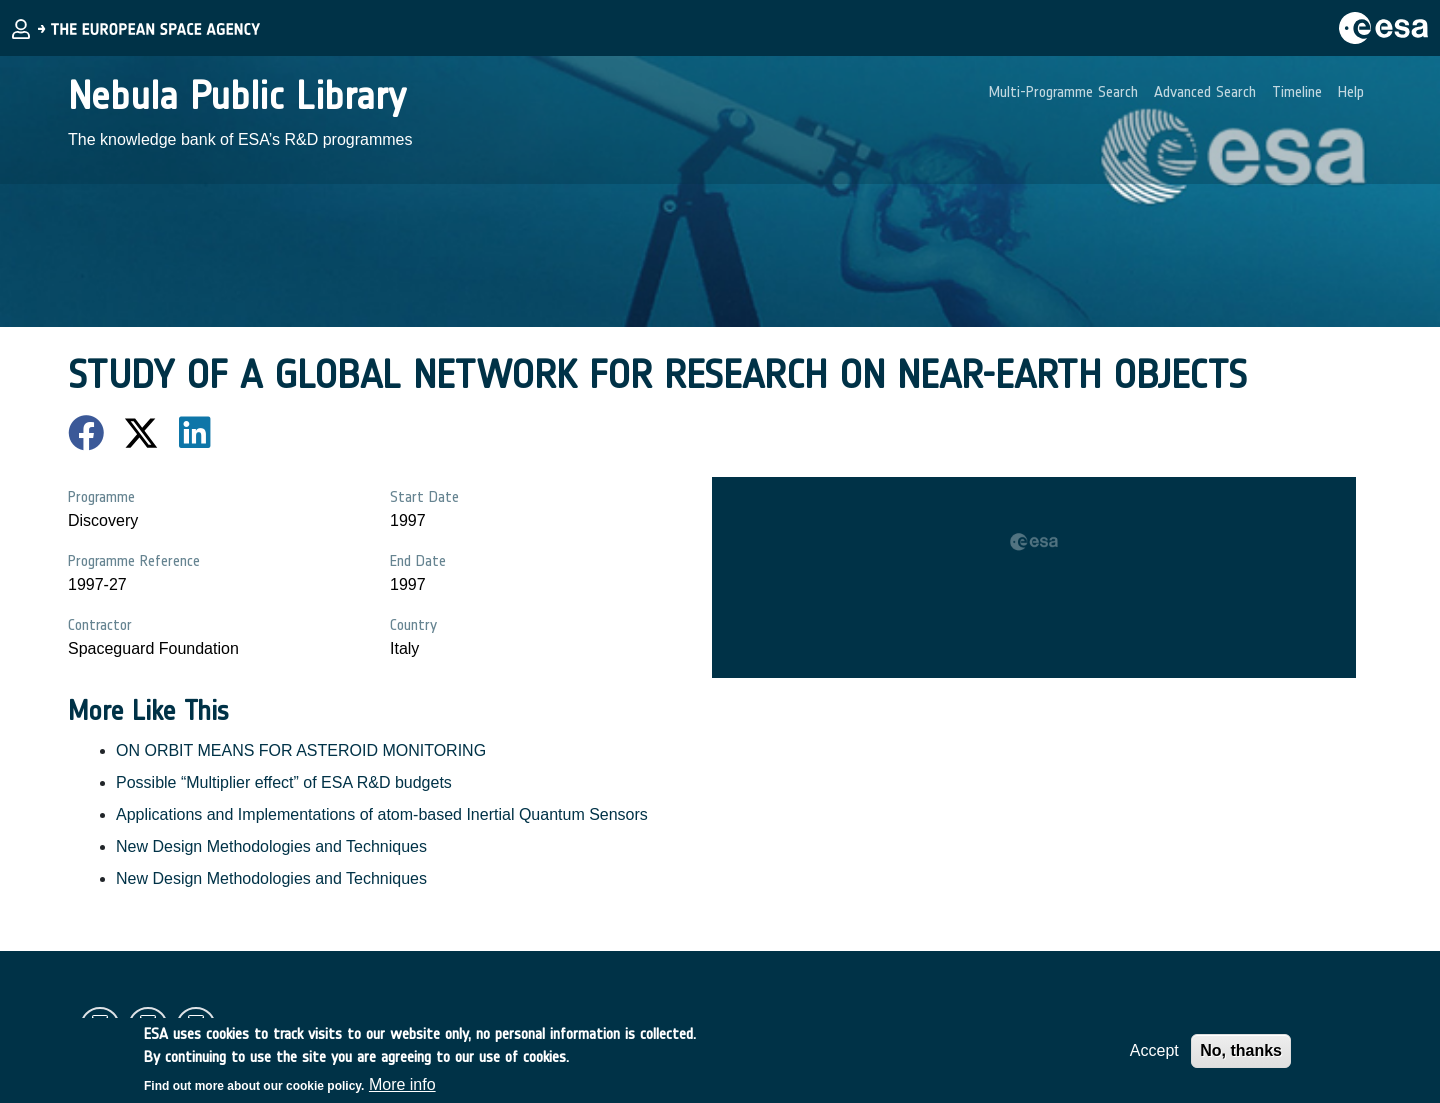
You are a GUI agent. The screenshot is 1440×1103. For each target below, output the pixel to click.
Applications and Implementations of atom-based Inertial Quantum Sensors (382, 814)
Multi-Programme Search (1063, 91)
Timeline (1297, 91)
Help (1351, 91)
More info (402, 1089)
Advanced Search (1205, 91)
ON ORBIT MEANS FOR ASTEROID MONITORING (301, 750)
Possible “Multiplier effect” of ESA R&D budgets (284, 782)
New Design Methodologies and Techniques (271, 846)
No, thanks (1241, 1055)
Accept (1154, 1055)
